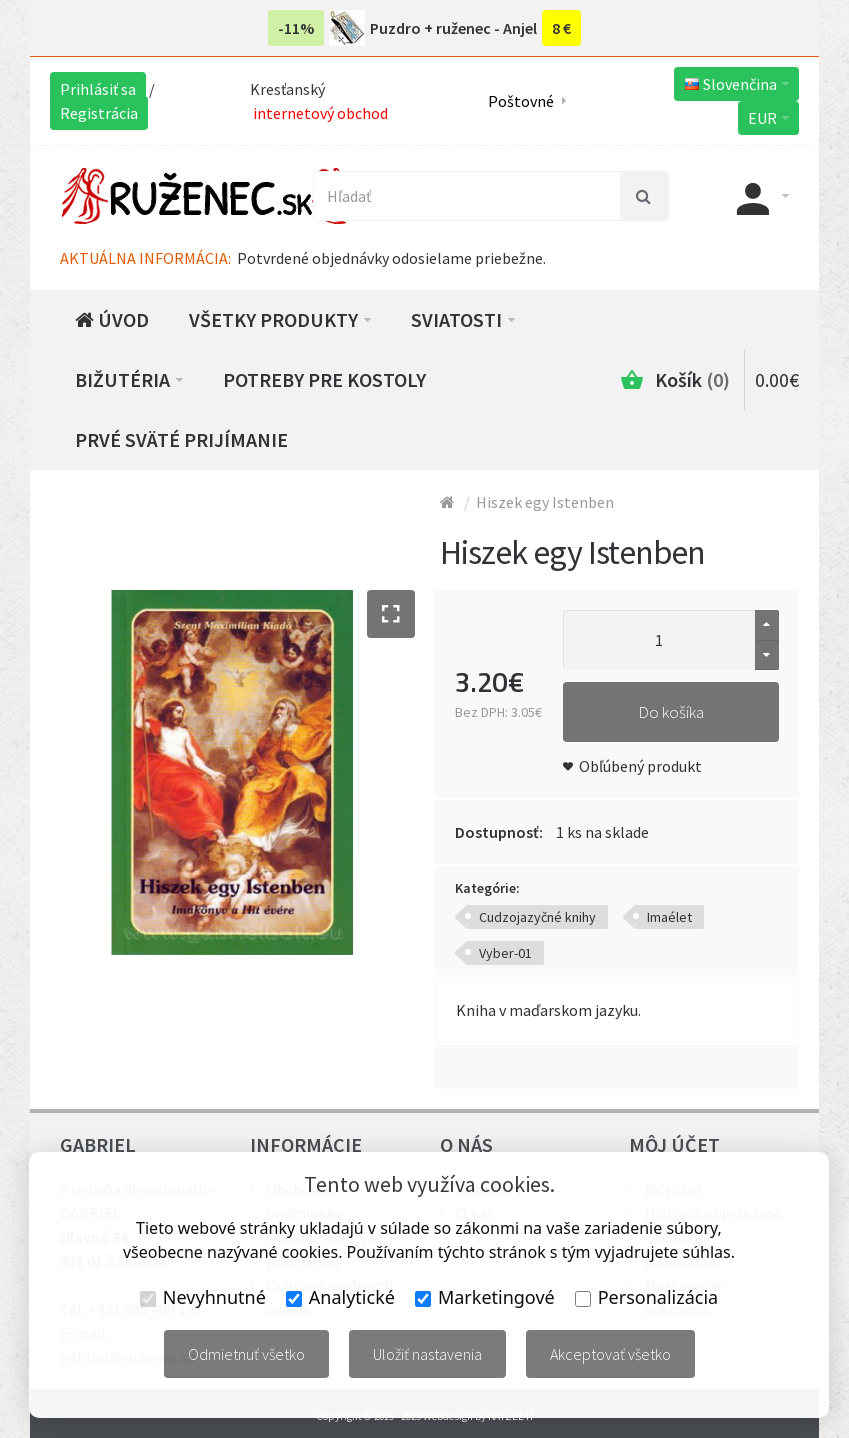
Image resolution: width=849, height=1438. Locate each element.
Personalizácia (646, 1297)
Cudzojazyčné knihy (537, 917)
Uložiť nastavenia (427, 1354)
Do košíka (671, 712)
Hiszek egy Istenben (545, 502)
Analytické (340, 1297)
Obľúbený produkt (640, 766)
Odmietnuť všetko (246, 1354)
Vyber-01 (505, 953)
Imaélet (669, 917)
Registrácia (99, 113)
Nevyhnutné (203, 1297)
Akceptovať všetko (610, 1354)
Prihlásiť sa (98, 89)
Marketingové (485, 1297)
